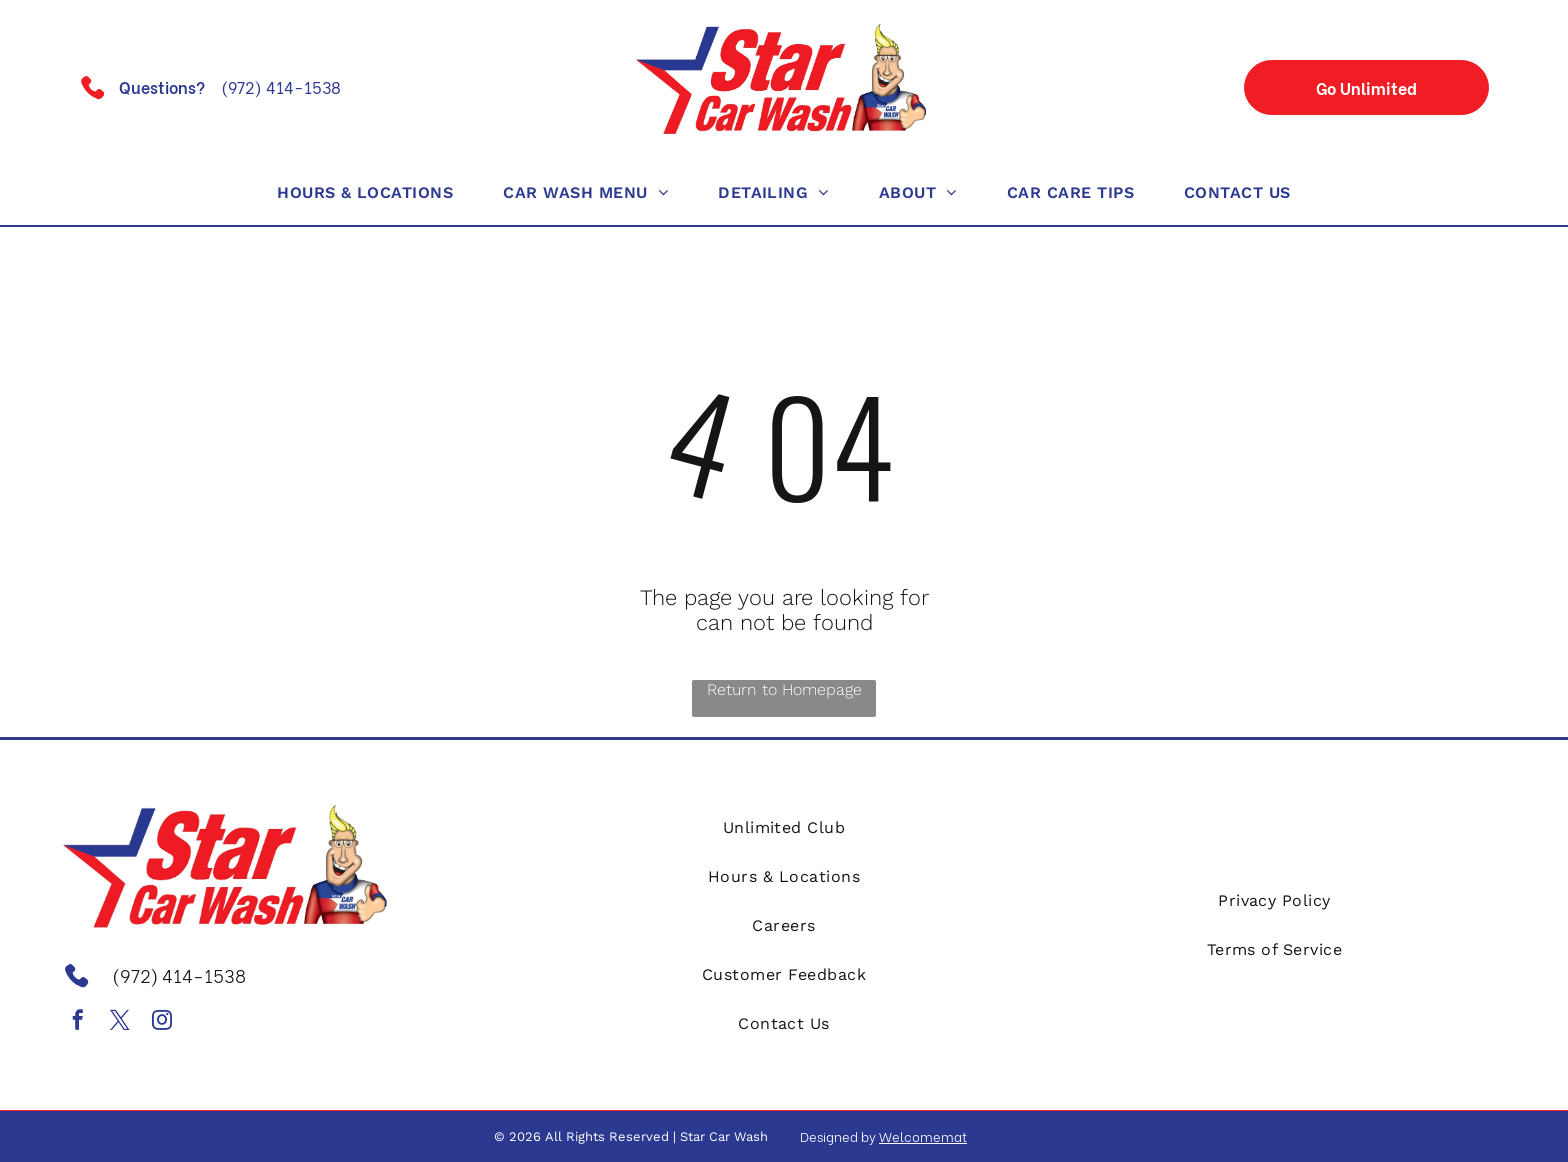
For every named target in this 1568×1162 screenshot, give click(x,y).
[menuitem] (365, 192)
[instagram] (162, 1022)
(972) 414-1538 (281, 86)
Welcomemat (923, 1135)
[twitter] (120, 1022)
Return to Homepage (784, 689)
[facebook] (78, 1022)
